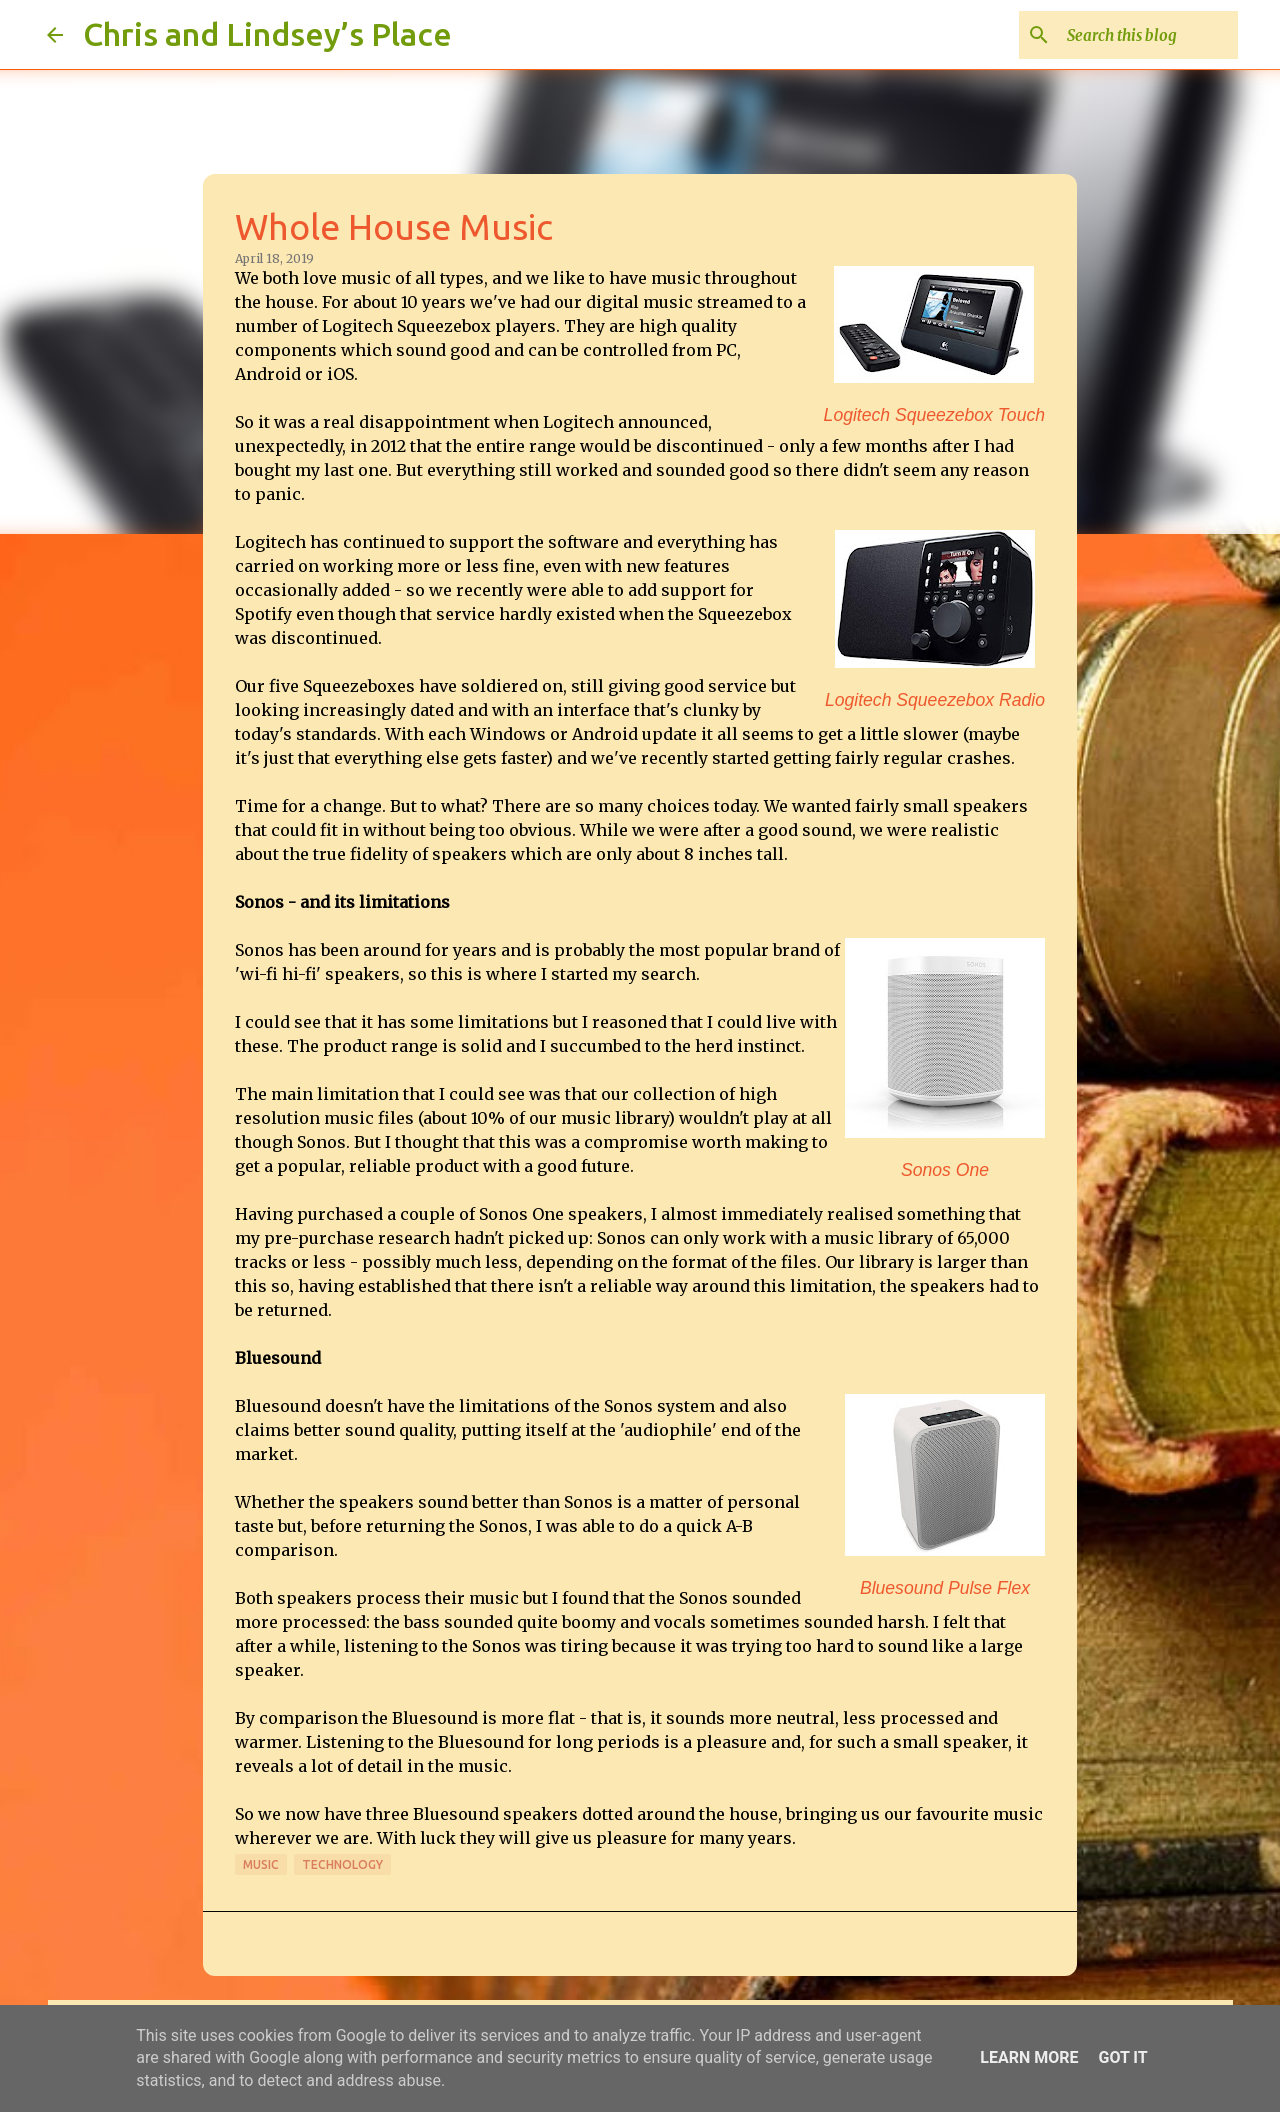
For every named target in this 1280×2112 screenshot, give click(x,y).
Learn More (1029, 2057)
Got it (1122, 2057)
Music (261, 1864)
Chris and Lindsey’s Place (267, 34)
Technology (342, 1864)
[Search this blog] (1133, 35)
